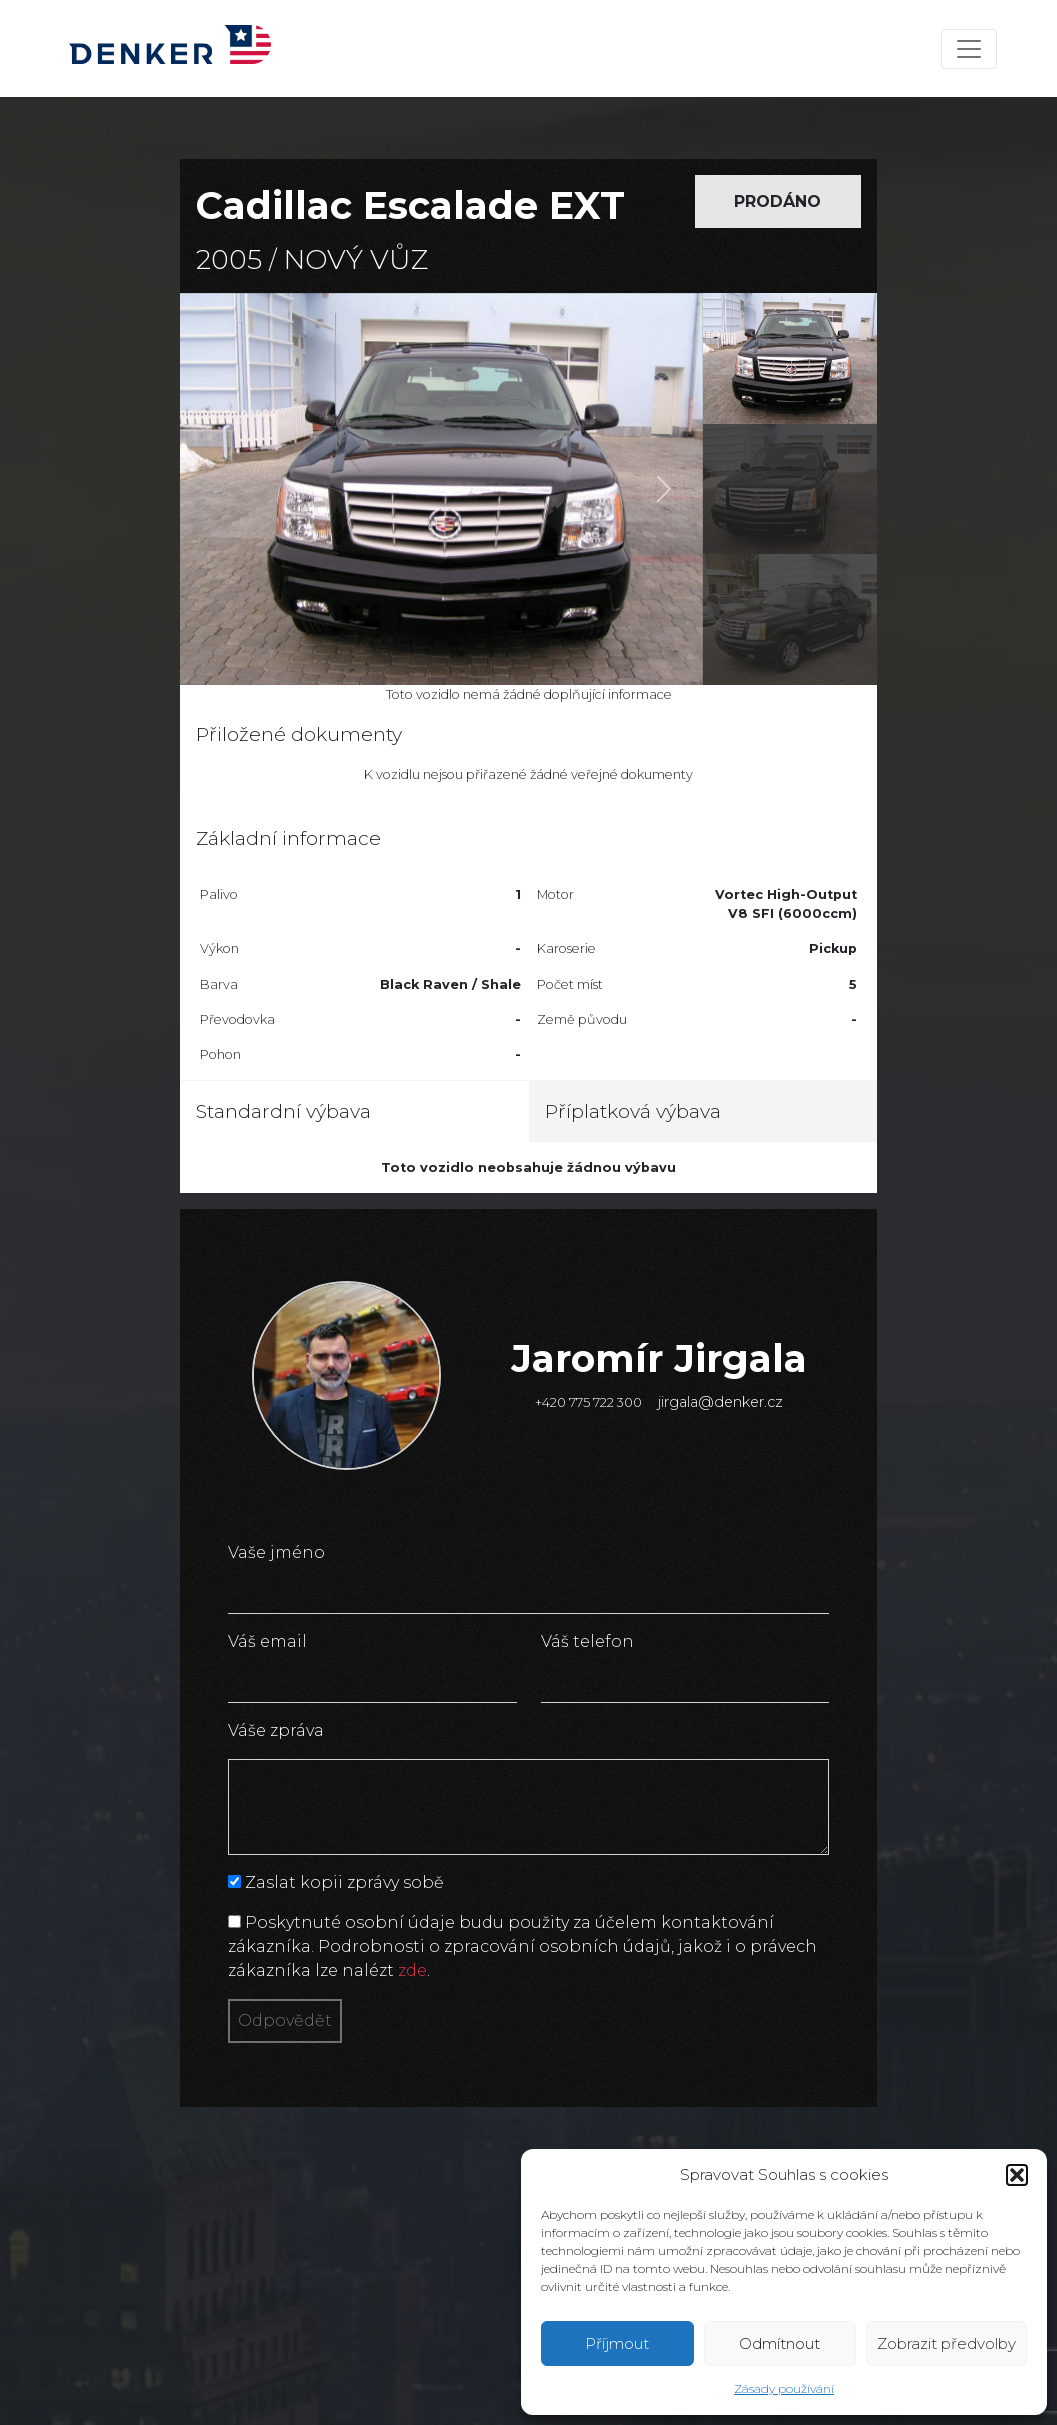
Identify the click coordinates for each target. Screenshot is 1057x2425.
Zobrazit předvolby (946, 2343)
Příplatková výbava (633, 1111)
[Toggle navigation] (969, 49)
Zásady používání (784, 2388)
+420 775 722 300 (588, 1402)
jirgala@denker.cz (720, 1402)
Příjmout (617, 2343)
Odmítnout (779, 2343)
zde (412, 1970)
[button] (1017, 2175)
